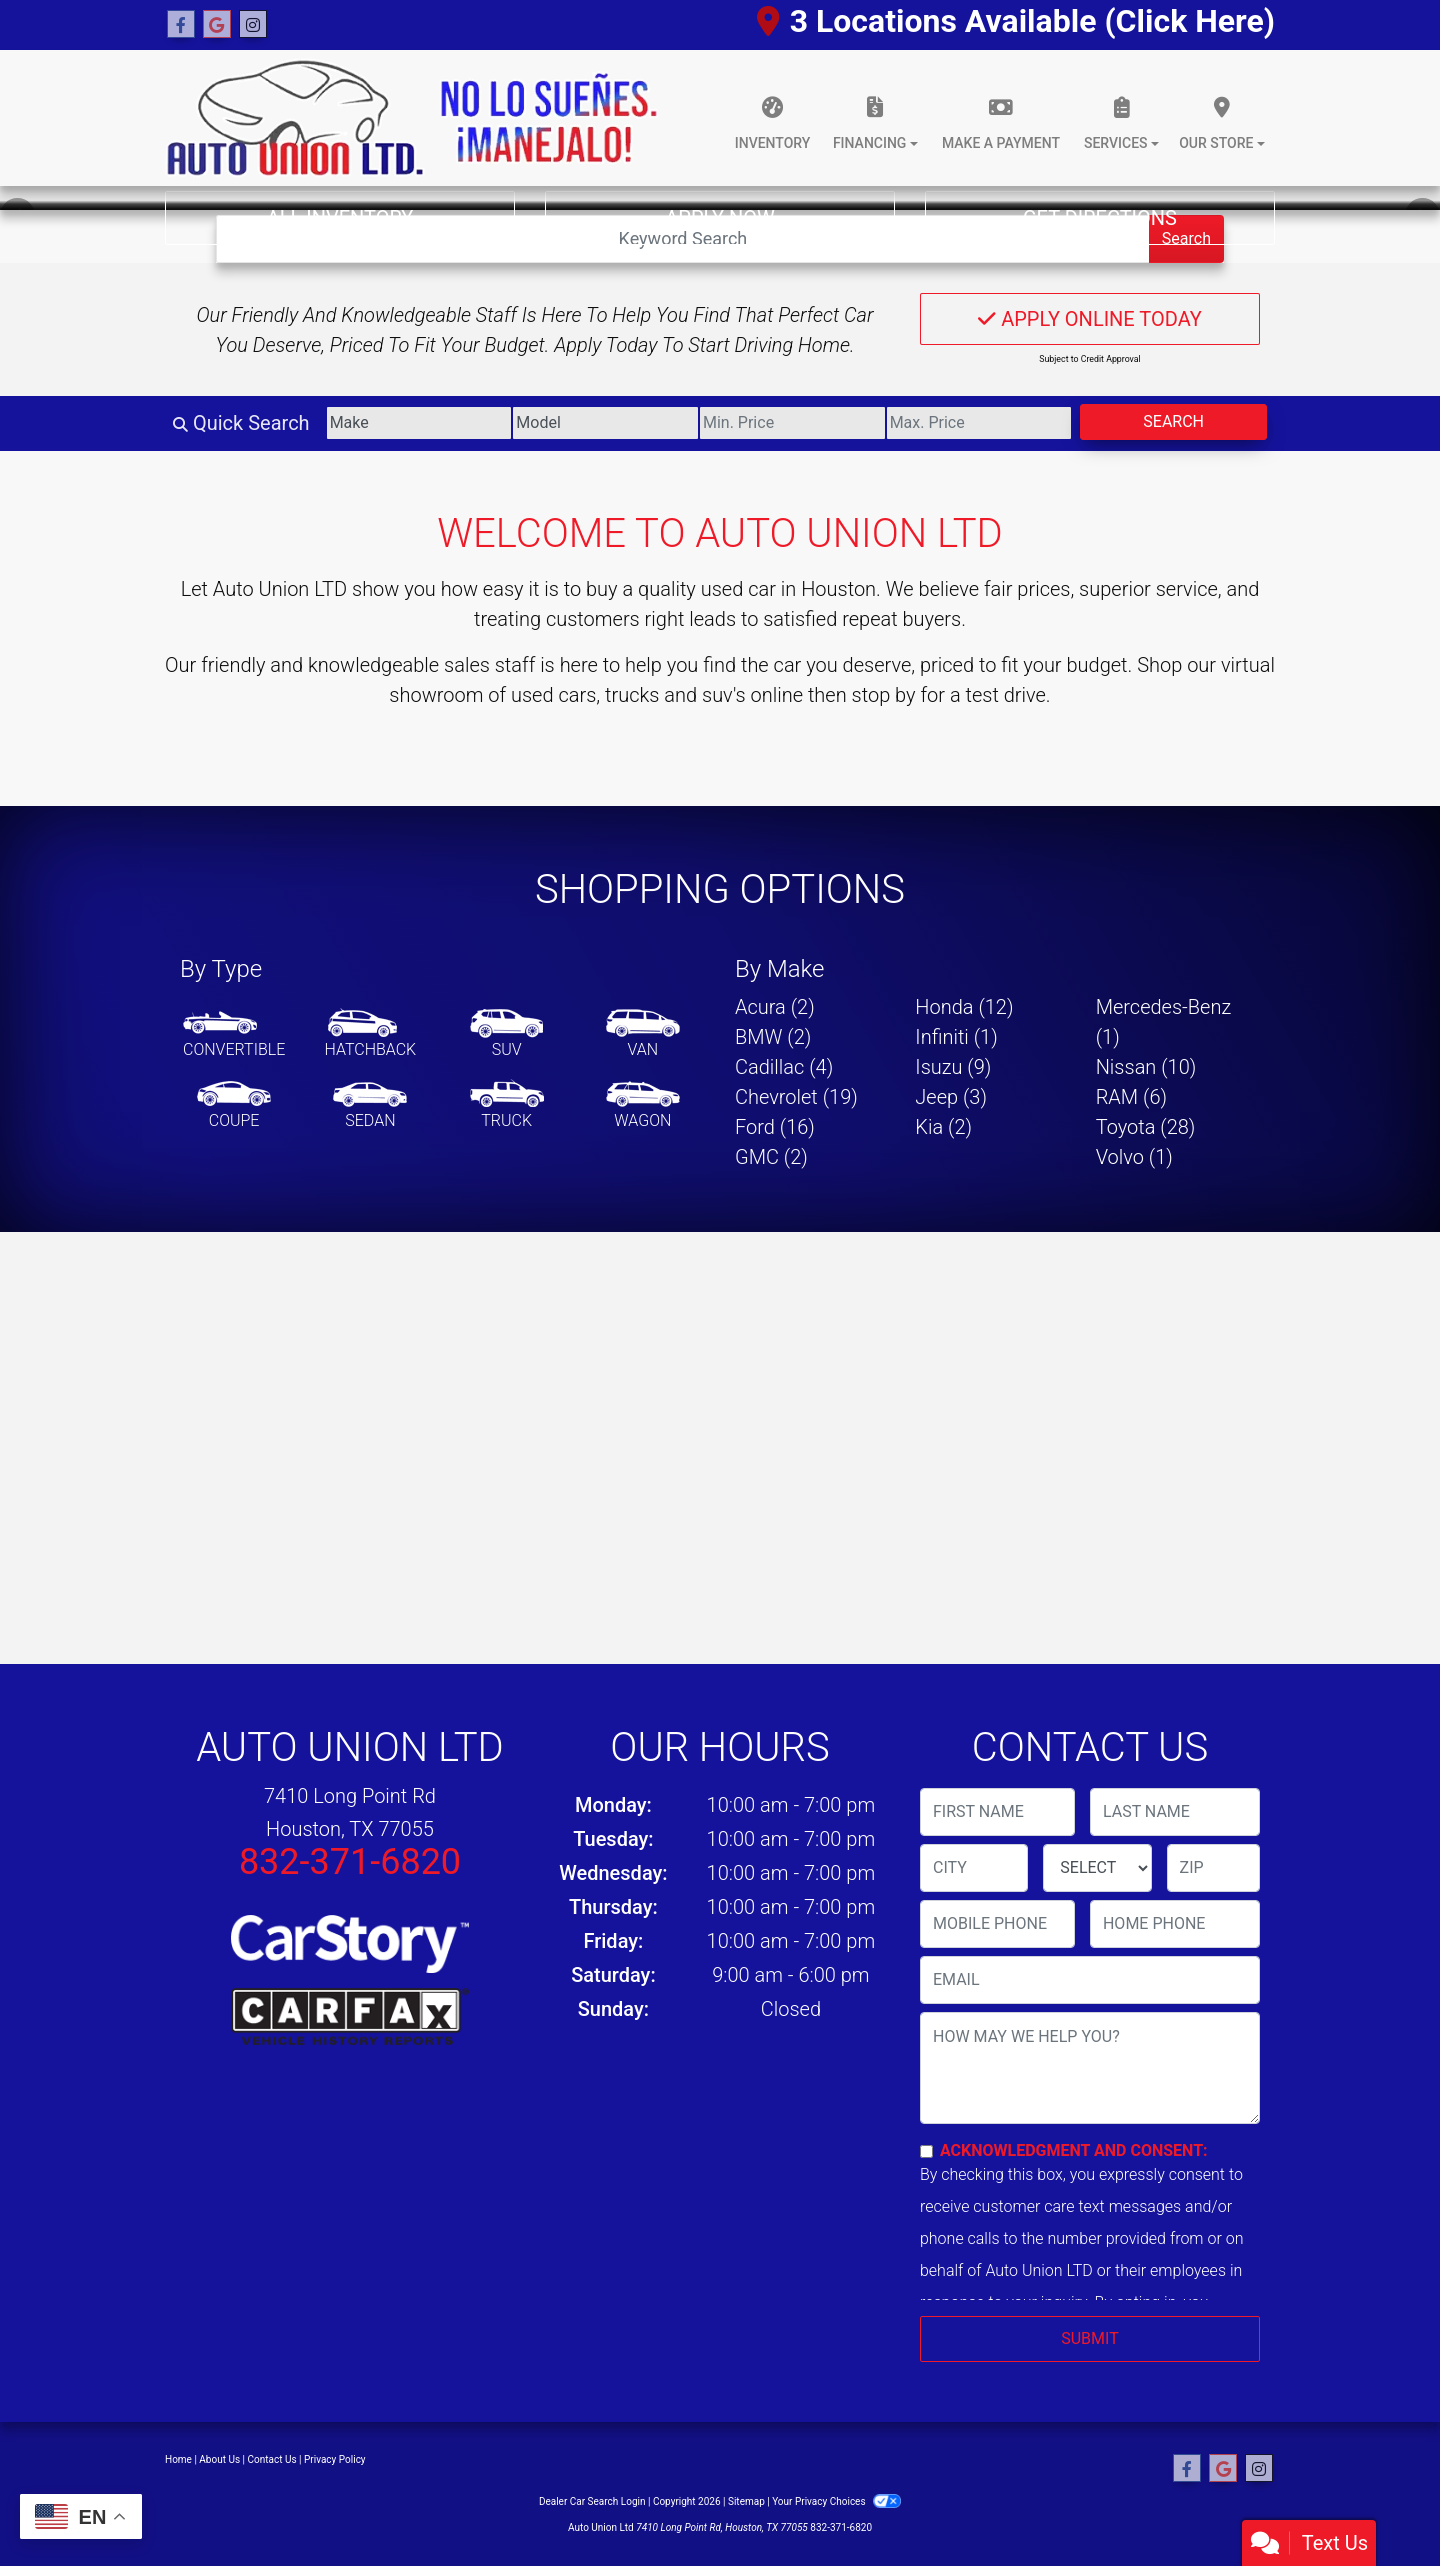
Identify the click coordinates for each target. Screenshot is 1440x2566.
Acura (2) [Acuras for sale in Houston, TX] (775, 1007)
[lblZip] (1213, 1868)
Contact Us (272, 2459)
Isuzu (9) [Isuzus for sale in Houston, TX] (953, 1067)
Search (1173, 421)
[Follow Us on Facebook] (181, 25)
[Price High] (979, 423)
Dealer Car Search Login (592, 2501)
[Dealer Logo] (412, 118)
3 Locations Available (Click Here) (1016, 21)
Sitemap (746, 2501)
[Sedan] (370, 1106)
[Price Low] (792, 423)
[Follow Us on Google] (217, 25)
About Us (219, 2459)
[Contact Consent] (926, 2151)
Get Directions (1100, 218)
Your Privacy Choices (836, 2501)
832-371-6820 (350, 1862)
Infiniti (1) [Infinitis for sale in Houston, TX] (956, 1037)
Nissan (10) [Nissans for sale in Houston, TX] (1146, 1067)
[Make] (419, 423)
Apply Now (719, 218)
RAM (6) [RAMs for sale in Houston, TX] (1131, 1097)
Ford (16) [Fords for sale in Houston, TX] (775, 1127)
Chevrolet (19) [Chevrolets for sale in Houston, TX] (796, 1097)
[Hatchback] (371, 1035)
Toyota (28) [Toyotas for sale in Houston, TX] (1146, 1127)
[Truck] (507, 1106)
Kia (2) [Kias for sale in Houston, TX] (943, 1127)
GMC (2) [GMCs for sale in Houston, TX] (771, 1157)
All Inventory (340, 218)
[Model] (605, 423)
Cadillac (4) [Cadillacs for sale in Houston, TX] (784, 1067)
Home (178, 2459)
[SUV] (507, 1035)
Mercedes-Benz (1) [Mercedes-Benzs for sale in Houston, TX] (1164, 1022)
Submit (1089, 2338)
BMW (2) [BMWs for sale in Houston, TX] (773, 1037)
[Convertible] (234, 1035)
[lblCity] (974, 1868)
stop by (884, 695)
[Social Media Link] (253, 25)
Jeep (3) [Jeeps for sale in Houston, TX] (951, 1097)
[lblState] (1097, 1868)
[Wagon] (643, 1106)
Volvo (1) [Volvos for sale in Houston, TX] (1134, 1157)
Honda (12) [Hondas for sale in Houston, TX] (964, 1007)
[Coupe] (234, 1106)
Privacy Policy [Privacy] (335, 2459)
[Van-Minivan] (643, 1035)
